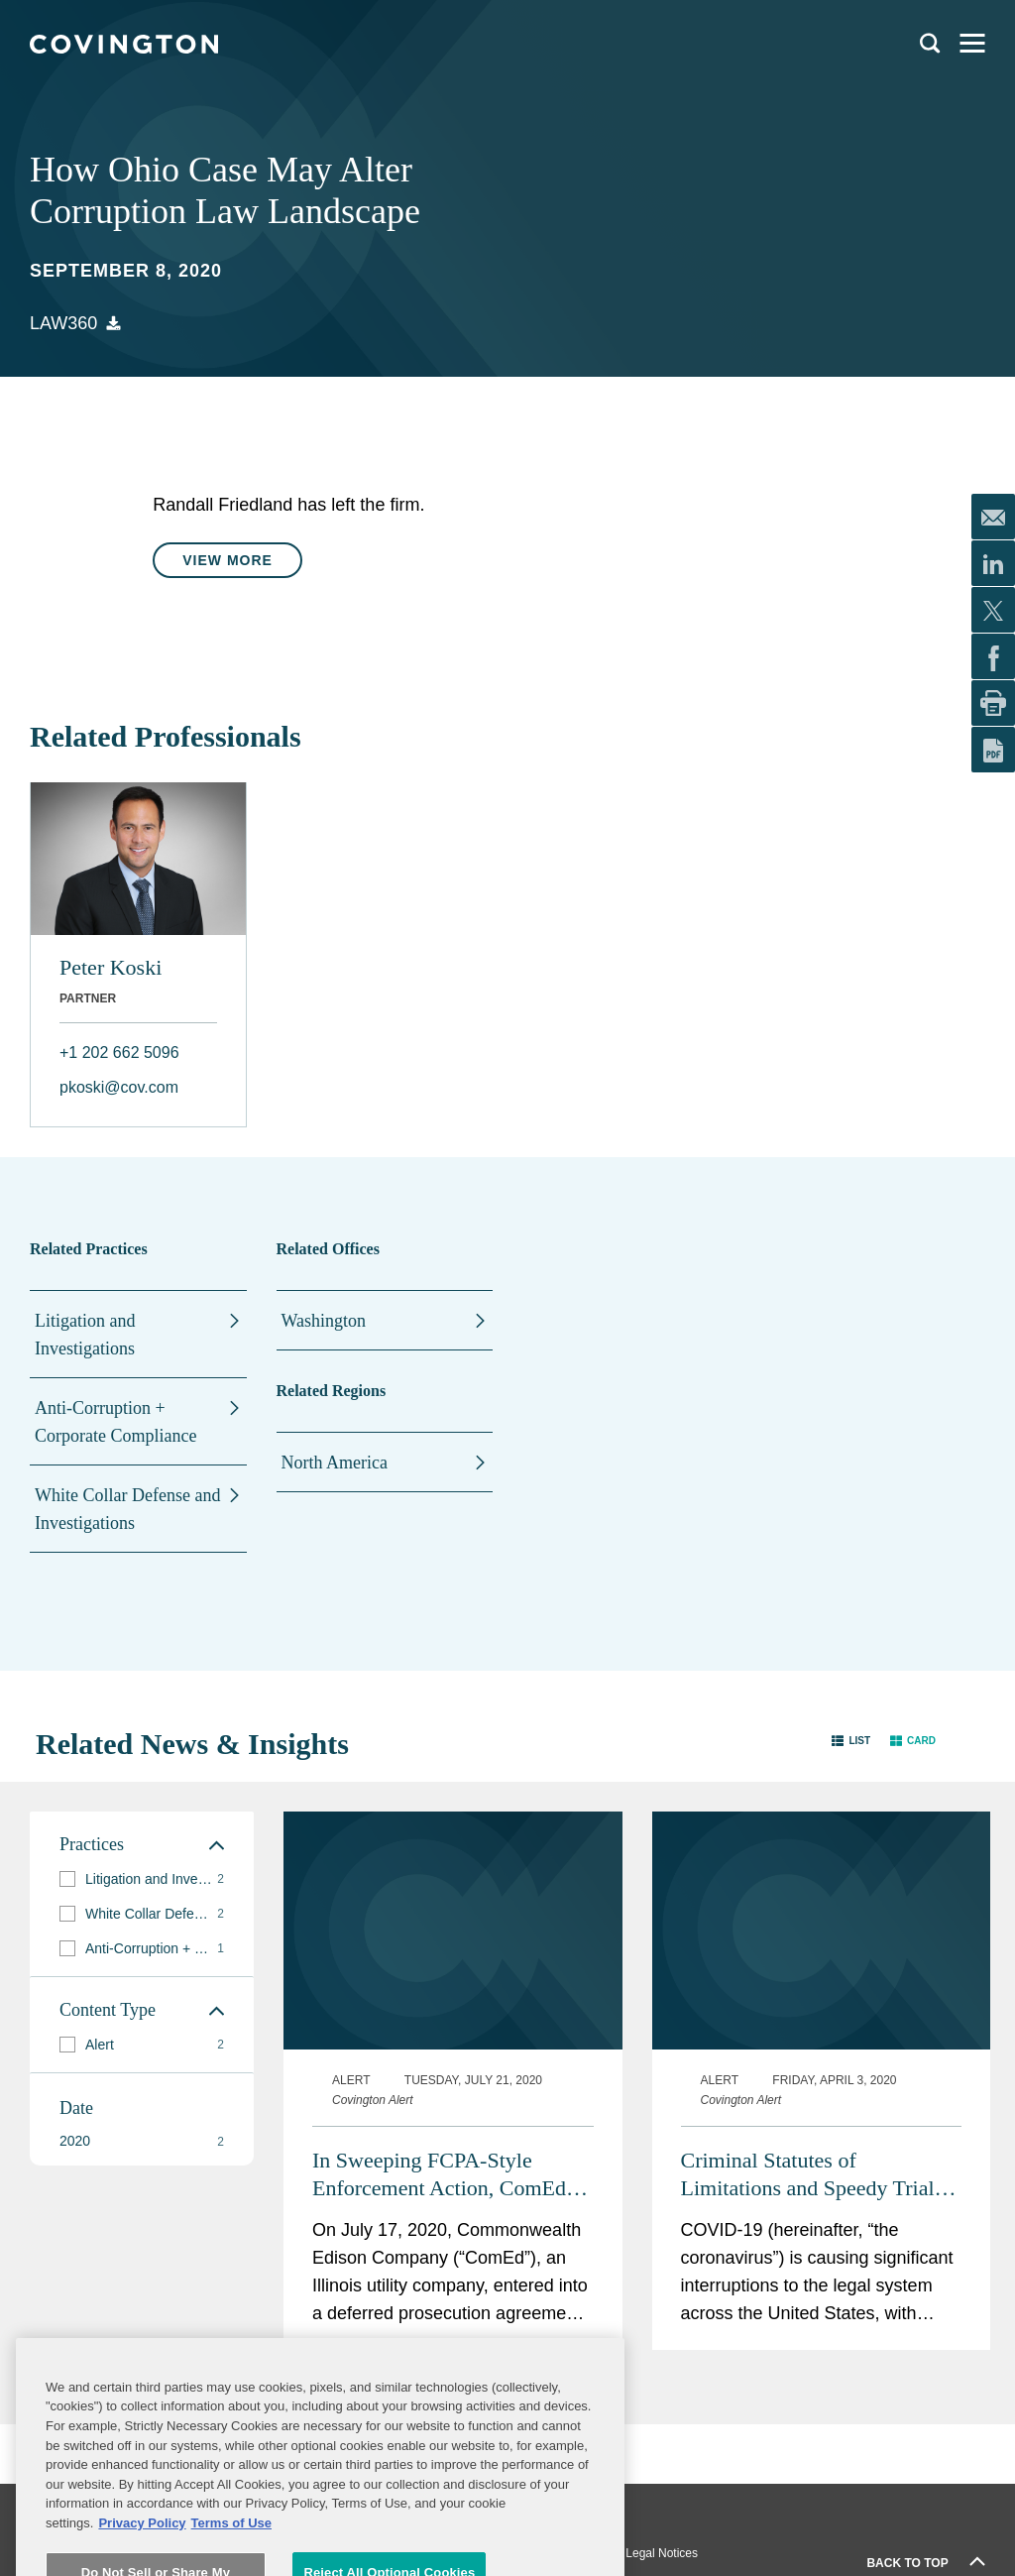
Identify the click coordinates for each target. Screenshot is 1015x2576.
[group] (141, 1879)
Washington (324, 1321)
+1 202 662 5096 (119, 1052)
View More (227, 560)
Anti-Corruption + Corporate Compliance (115, 1422)
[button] (851, 1739)
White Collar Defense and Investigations (127, 1509)
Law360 (63, 323)
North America (335, 1462)
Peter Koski (110, 967)
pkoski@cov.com (118, 1087)
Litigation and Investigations (85, 1334)
